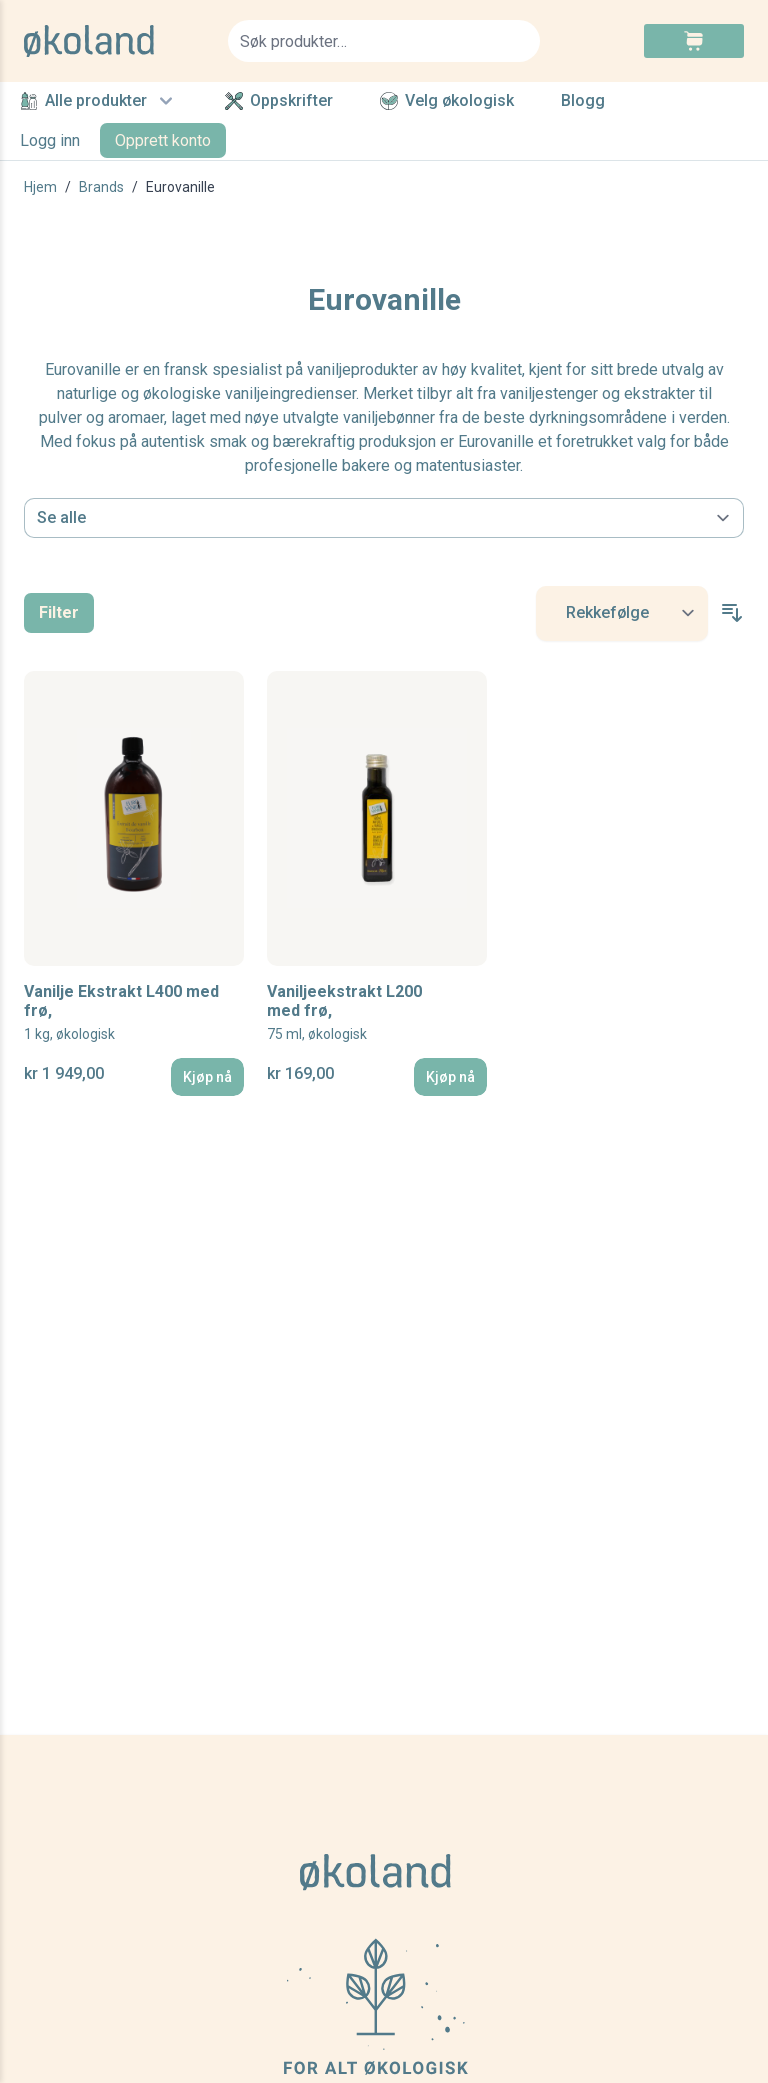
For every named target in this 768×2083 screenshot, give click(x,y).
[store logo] (114, 41)
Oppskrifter (279, 101)
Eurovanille (180, 187)
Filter (59, 612)
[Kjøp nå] (207, 1077)
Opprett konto (163, 140)
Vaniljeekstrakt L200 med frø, (344, 1013)
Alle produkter (99, 101)
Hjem (40, 187)
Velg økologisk (447, 101)
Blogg (583, 101)
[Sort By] (622, 613)
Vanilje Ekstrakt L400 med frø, (121, 1013)
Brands (101, 187)
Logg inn (50, 140)
